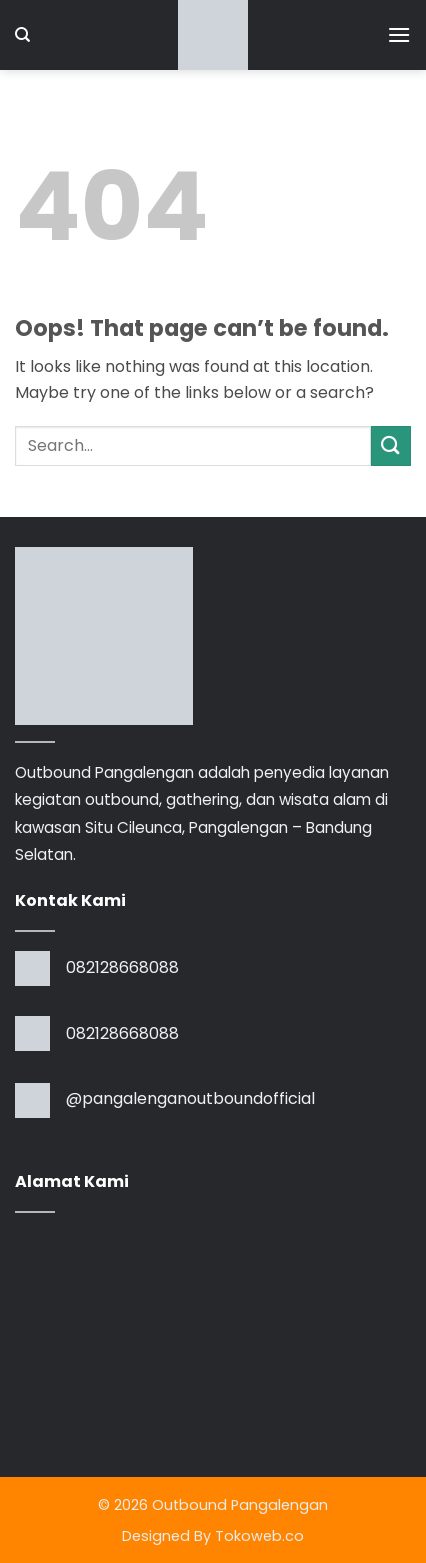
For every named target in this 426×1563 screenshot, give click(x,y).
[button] (399, 34)
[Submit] (391, 445)
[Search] (22, 35)
